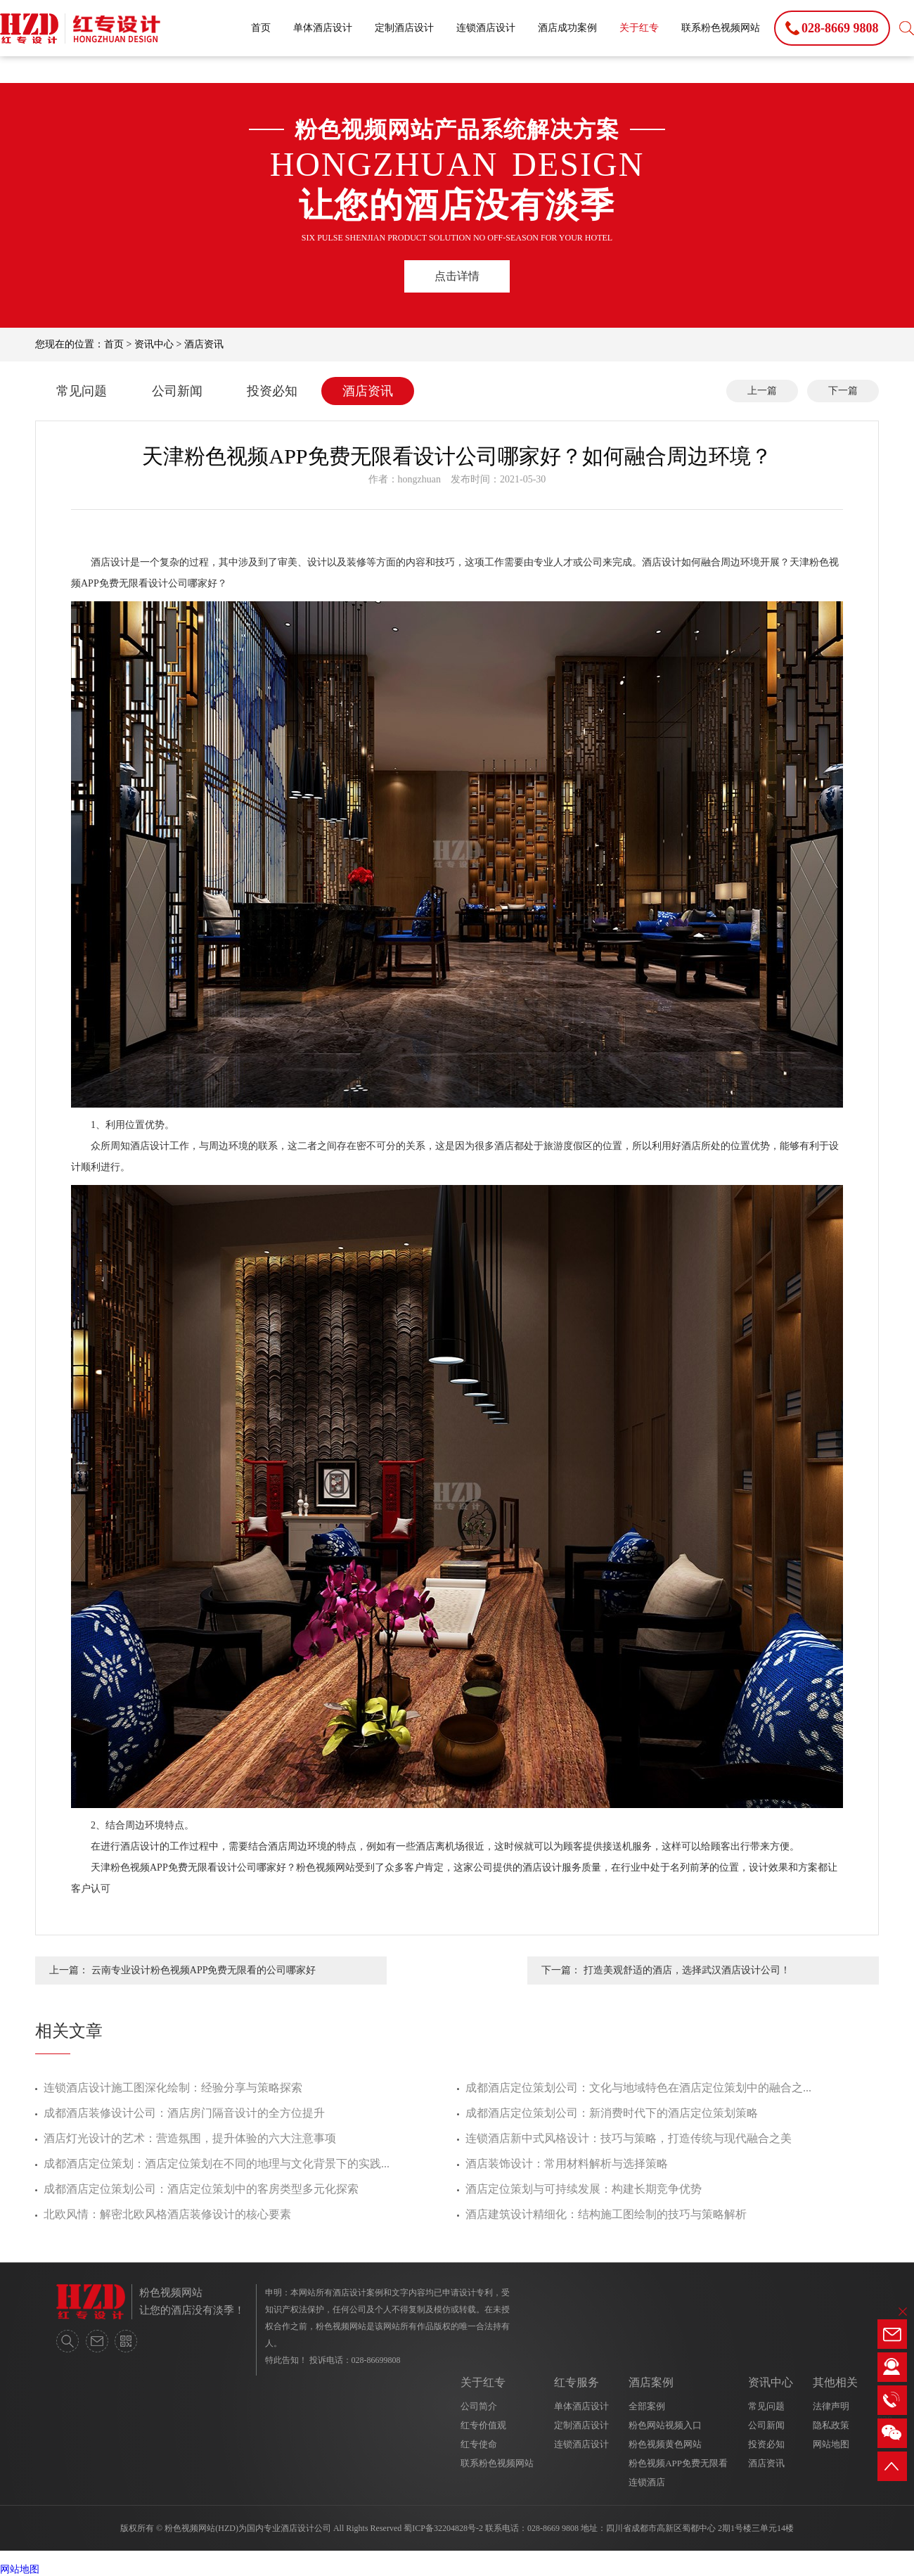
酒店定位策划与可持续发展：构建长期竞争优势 (583, 2189)
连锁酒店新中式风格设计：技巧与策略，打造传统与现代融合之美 (628, 2138)
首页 (261, 28)
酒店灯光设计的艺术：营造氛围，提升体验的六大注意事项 (190, 2138)
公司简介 (479, 2406)
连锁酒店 (647, 2482)
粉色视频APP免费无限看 (678, 2463)
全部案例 (647, 2406)
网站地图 (831, 2444)
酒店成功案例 (567, 28)
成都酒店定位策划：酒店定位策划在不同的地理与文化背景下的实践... (217, 2164)
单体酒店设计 (322, 28)
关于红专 (639, 28)
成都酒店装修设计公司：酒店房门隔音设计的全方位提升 (184, 2113)
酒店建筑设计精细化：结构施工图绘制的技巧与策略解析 (606, 2214)
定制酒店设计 (404, 28)
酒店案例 (651, 2382)
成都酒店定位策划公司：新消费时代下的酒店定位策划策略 (611, 2113)
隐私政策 (831, 2425)
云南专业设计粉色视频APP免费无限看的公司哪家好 (203, 1970)
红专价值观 (483, 2425)
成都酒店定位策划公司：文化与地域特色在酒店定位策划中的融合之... (638, 2088)
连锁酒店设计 (485, 28)
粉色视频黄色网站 (665, 2444)
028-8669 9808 (553, 2528)
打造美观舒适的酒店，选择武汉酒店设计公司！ (687, 1970)
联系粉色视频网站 (720, 28)
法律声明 (831, 2406)
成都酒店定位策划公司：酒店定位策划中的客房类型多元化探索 (201, 2189)
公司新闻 (177, 391)
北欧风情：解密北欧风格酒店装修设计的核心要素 (167, 2214)
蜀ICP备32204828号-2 (443, 2528)
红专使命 (479, 2444)
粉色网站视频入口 (665, 2425)
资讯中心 (154, 344)
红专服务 (576, 2382)
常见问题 (81, 391)
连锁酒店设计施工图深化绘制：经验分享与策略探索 (173, 2088)
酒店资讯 (204, 344)
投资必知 (272, 391)
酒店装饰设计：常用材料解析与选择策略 (566, 2164)
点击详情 (457, 276)
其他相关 (835, 2382)
